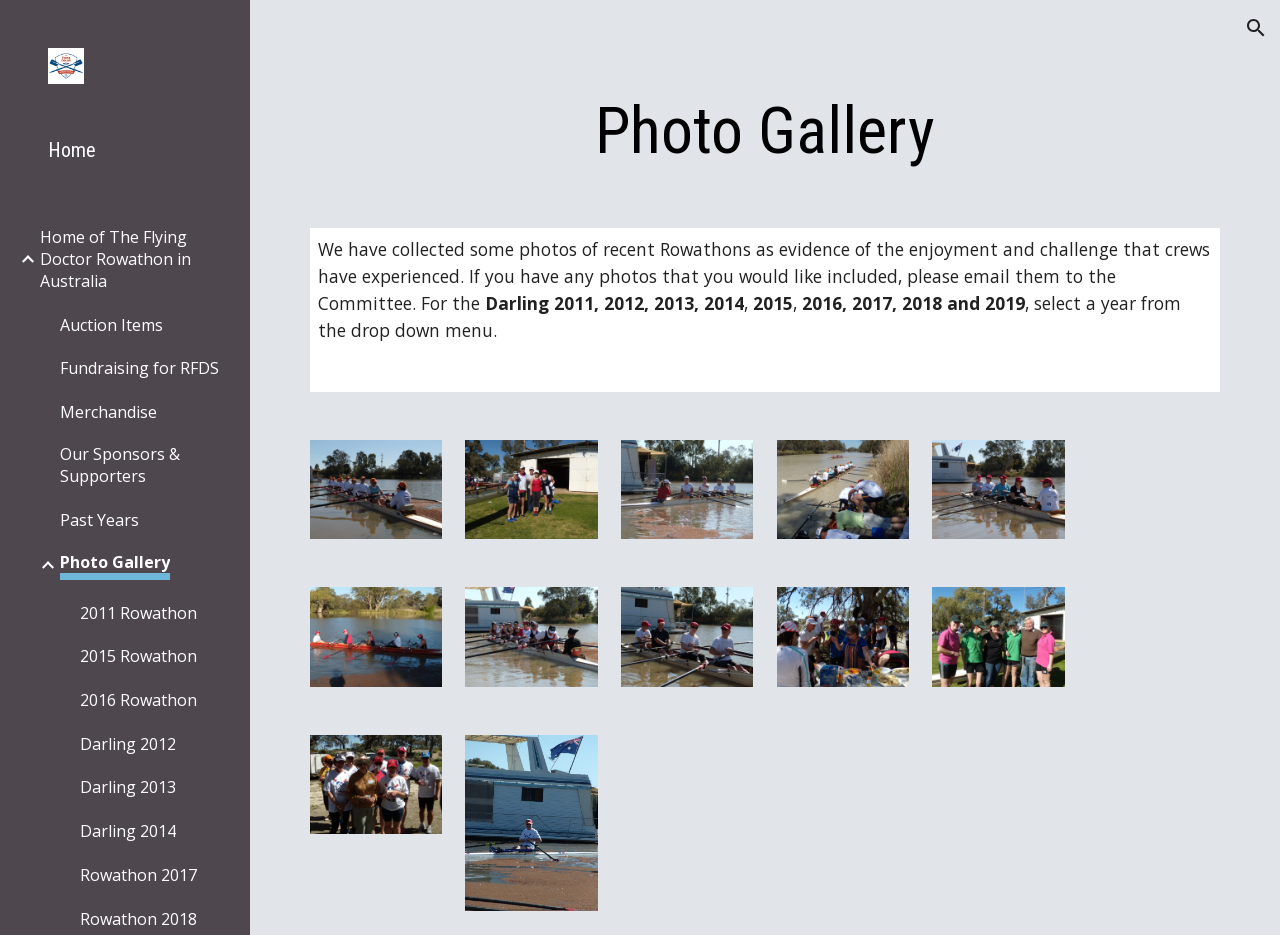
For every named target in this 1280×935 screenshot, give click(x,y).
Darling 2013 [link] (128, 787)
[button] (1256, 28)
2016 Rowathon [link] (138, 700)
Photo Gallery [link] (115, 562)
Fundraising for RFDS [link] (139, 368)
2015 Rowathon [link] (138, 656)
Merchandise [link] (108, 412)
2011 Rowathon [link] (138, 613)
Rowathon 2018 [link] (138, 919)
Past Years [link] (99, 520)
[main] (765, 132)
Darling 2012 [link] (128, 744)
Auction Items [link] (111, 325)
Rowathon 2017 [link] (138, 875)
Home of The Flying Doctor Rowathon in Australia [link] (115, 259)
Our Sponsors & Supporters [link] (120, 465)
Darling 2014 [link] (128, 831)
